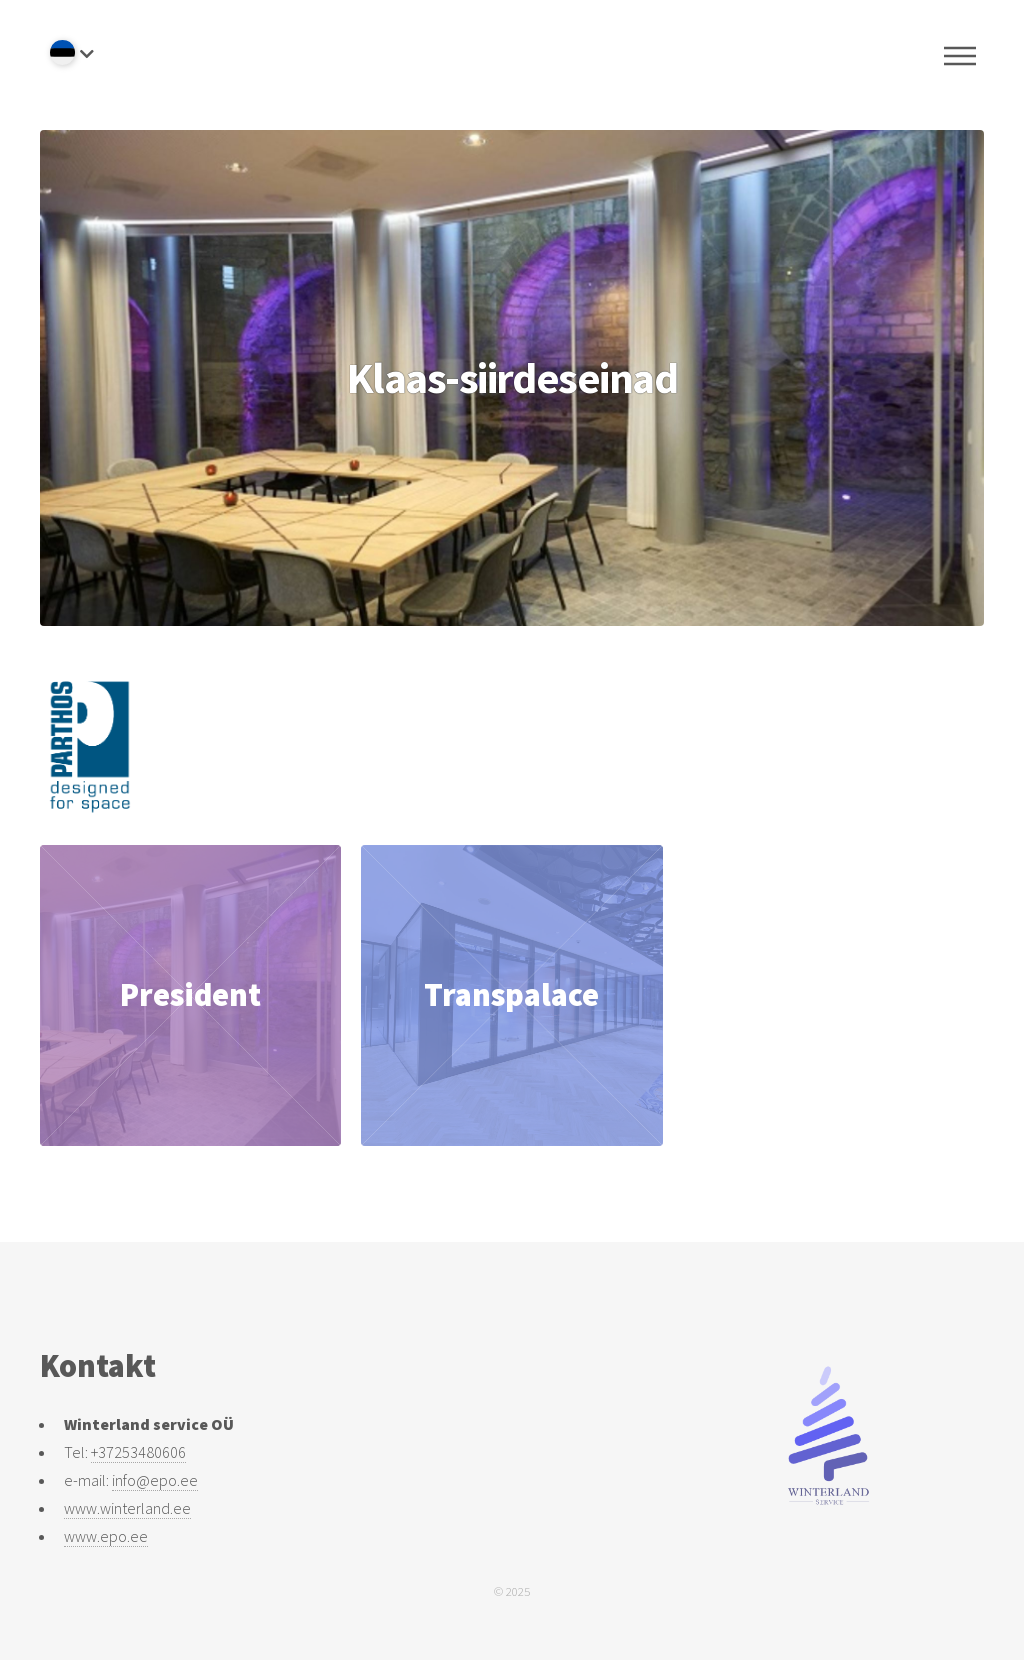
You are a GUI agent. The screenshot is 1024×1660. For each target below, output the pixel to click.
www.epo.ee (106, 1536)
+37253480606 (138, 1452)
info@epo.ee (155, 1480)
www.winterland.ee (127, 1508)
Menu (960, 56)
